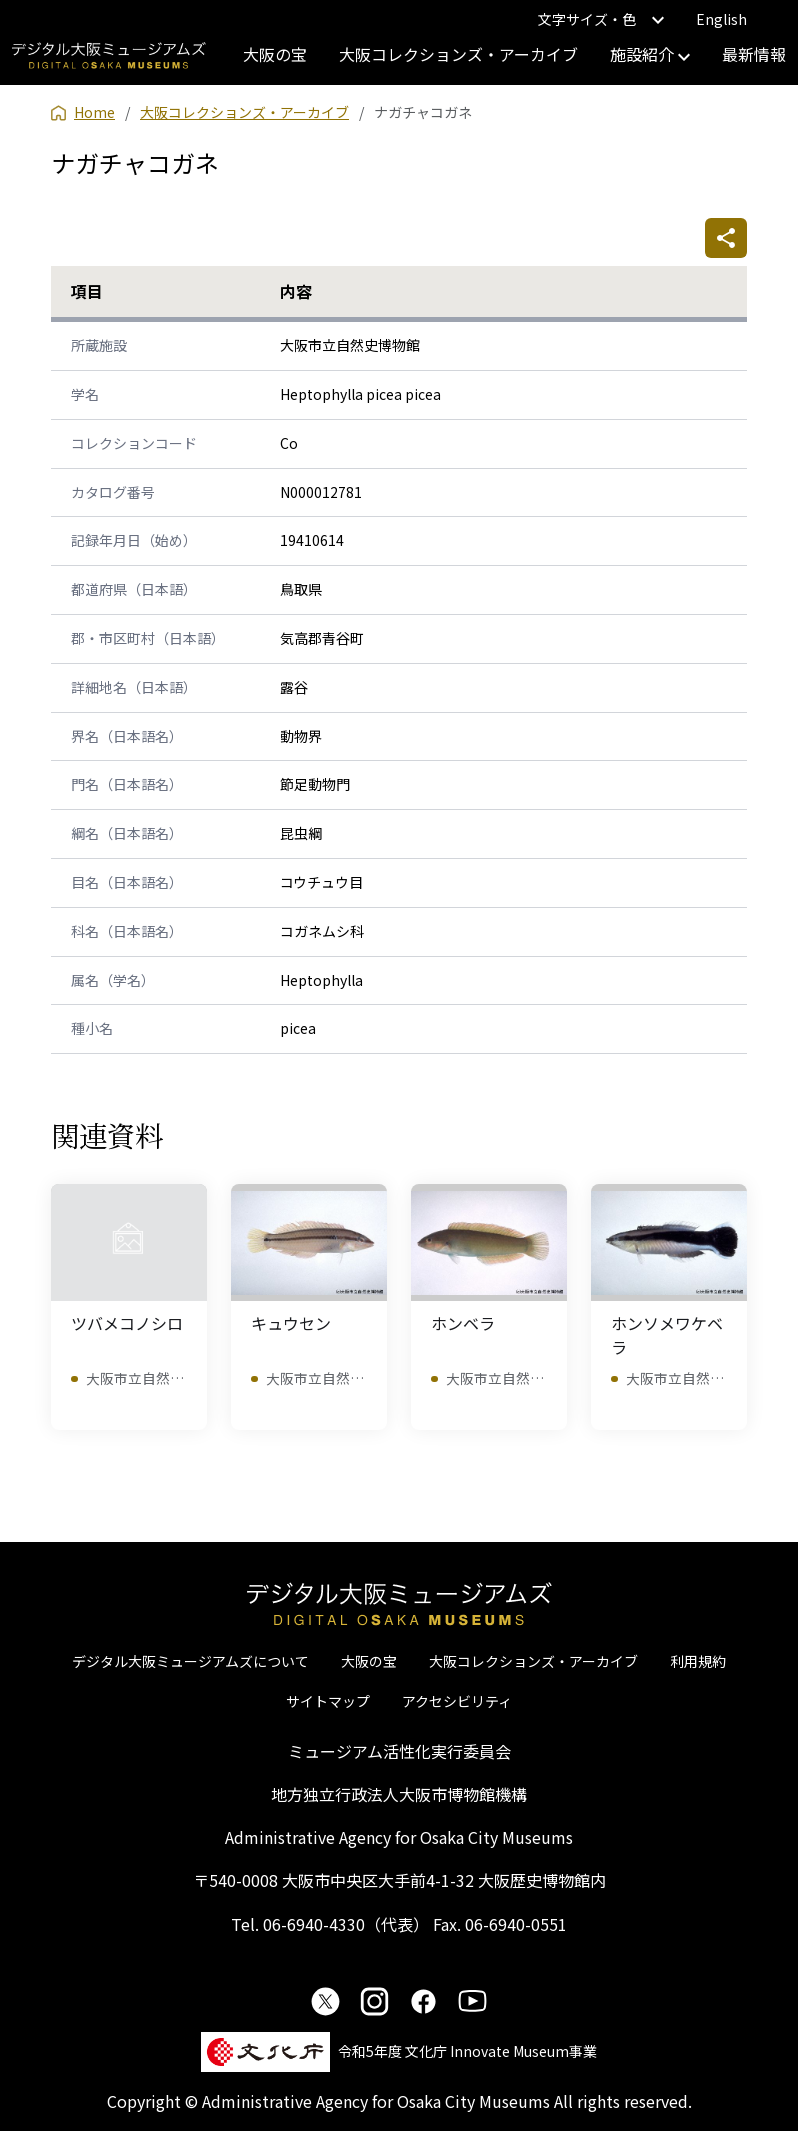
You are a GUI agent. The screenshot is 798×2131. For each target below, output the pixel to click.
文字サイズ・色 (601, 19)
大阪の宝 (275, 54)
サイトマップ (328, 1701)
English (721, 19)
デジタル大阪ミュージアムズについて (190, 1661)
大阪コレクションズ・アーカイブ (458, 54)
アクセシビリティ (457, 1701)
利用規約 (698, 1661)
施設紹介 (650, 54)
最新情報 (754, 54)
